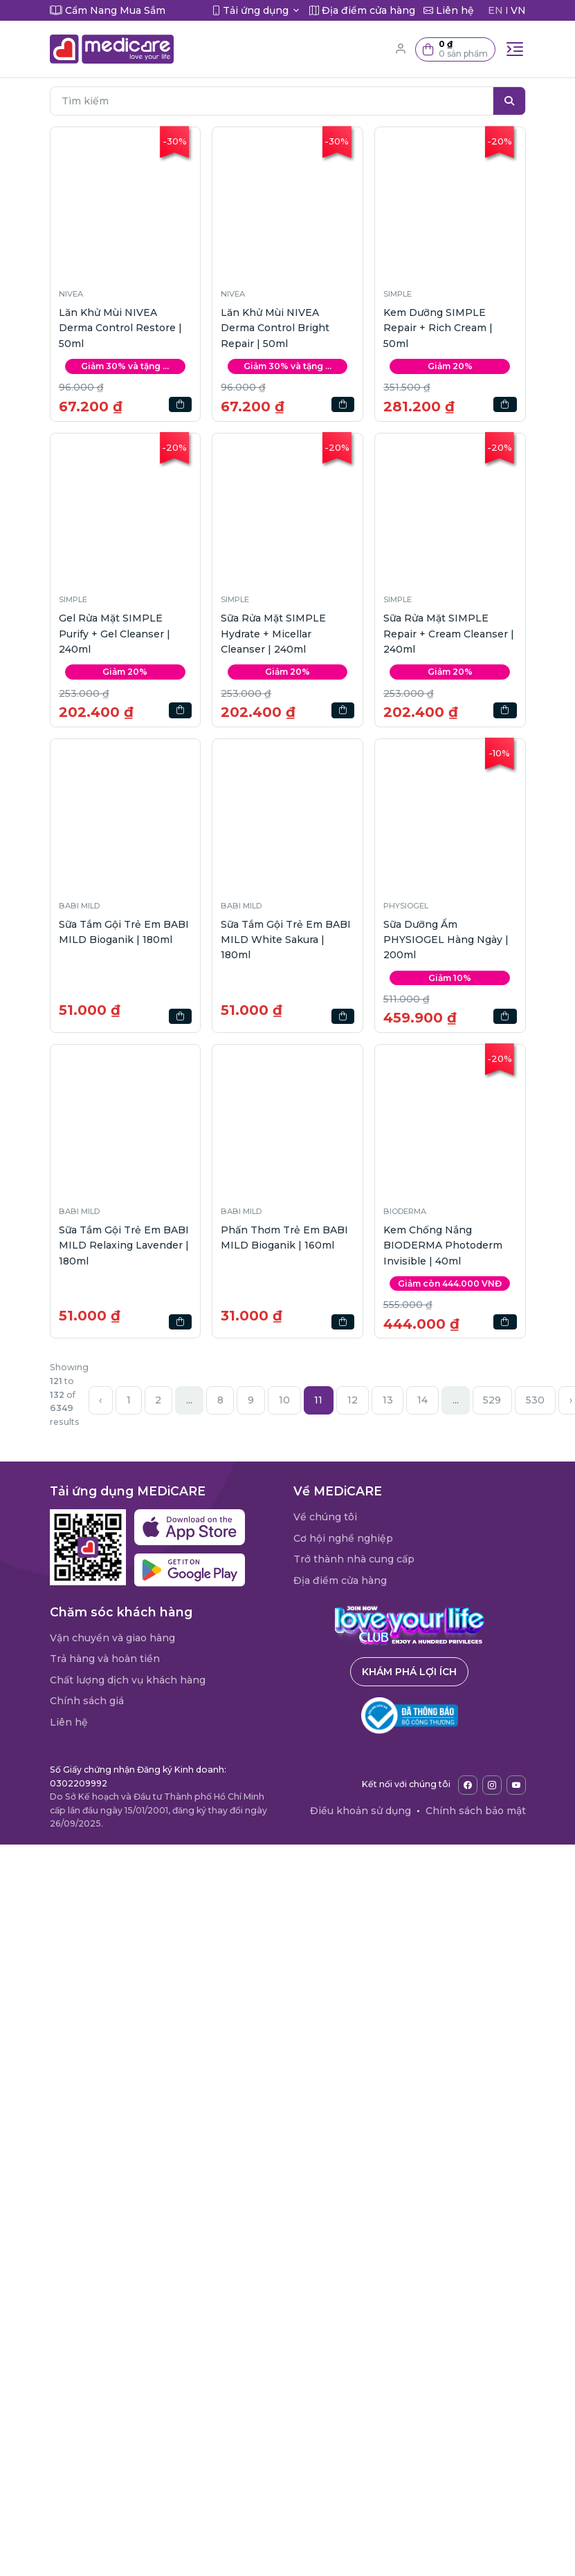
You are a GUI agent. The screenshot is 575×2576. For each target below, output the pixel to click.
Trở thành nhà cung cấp (353, 1559)
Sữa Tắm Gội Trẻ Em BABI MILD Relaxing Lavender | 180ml (124, 1245)
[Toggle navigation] (515, 49)
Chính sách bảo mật (476, 1810)
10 (284, 1400)
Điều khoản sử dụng (360, 1810)
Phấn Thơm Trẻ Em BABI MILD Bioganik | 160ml (284, 1237)
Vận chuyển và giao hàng (112, 1638)
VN (518, 10)
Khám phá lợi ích (409, 1671)
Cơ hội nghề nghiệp (343, 1538)
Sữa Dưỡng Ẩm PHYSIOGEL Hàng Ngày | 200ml (446, 940)
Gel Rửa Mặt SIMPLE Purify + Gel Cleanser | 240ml (114, 633)
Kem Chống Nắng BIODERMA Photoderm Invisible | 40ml (442, 1245)
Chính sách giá (87, 1701)
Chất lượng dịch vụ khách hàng (128, 1680)
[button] (455, 49)
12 (352, 1400)
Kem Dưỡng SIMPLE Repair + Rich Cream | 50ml (438, 328)
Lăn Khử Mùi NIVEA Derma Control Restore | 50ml (120, 328)
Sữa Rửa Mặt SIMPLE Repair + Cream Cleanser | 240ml (448, 633)
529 (492, 1400)
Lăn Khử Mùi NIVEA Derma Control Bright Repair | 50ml (275, 328)
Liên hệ (69, 1722)
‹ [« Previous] (100, 1400)
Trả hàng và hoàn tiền (105, 1658)
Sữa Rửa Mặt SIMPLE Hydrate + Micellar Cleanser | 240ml (273, 633)
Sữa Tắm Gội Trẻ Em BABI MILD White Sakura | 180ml (286, 940)
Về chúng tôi (325, 1517)
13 (388, 1400)
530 (535, 1400)
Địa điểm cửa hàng (340, 1580)
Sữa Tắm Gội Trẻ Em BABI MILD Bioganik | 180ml (124, 932)
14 (422, 1400)
